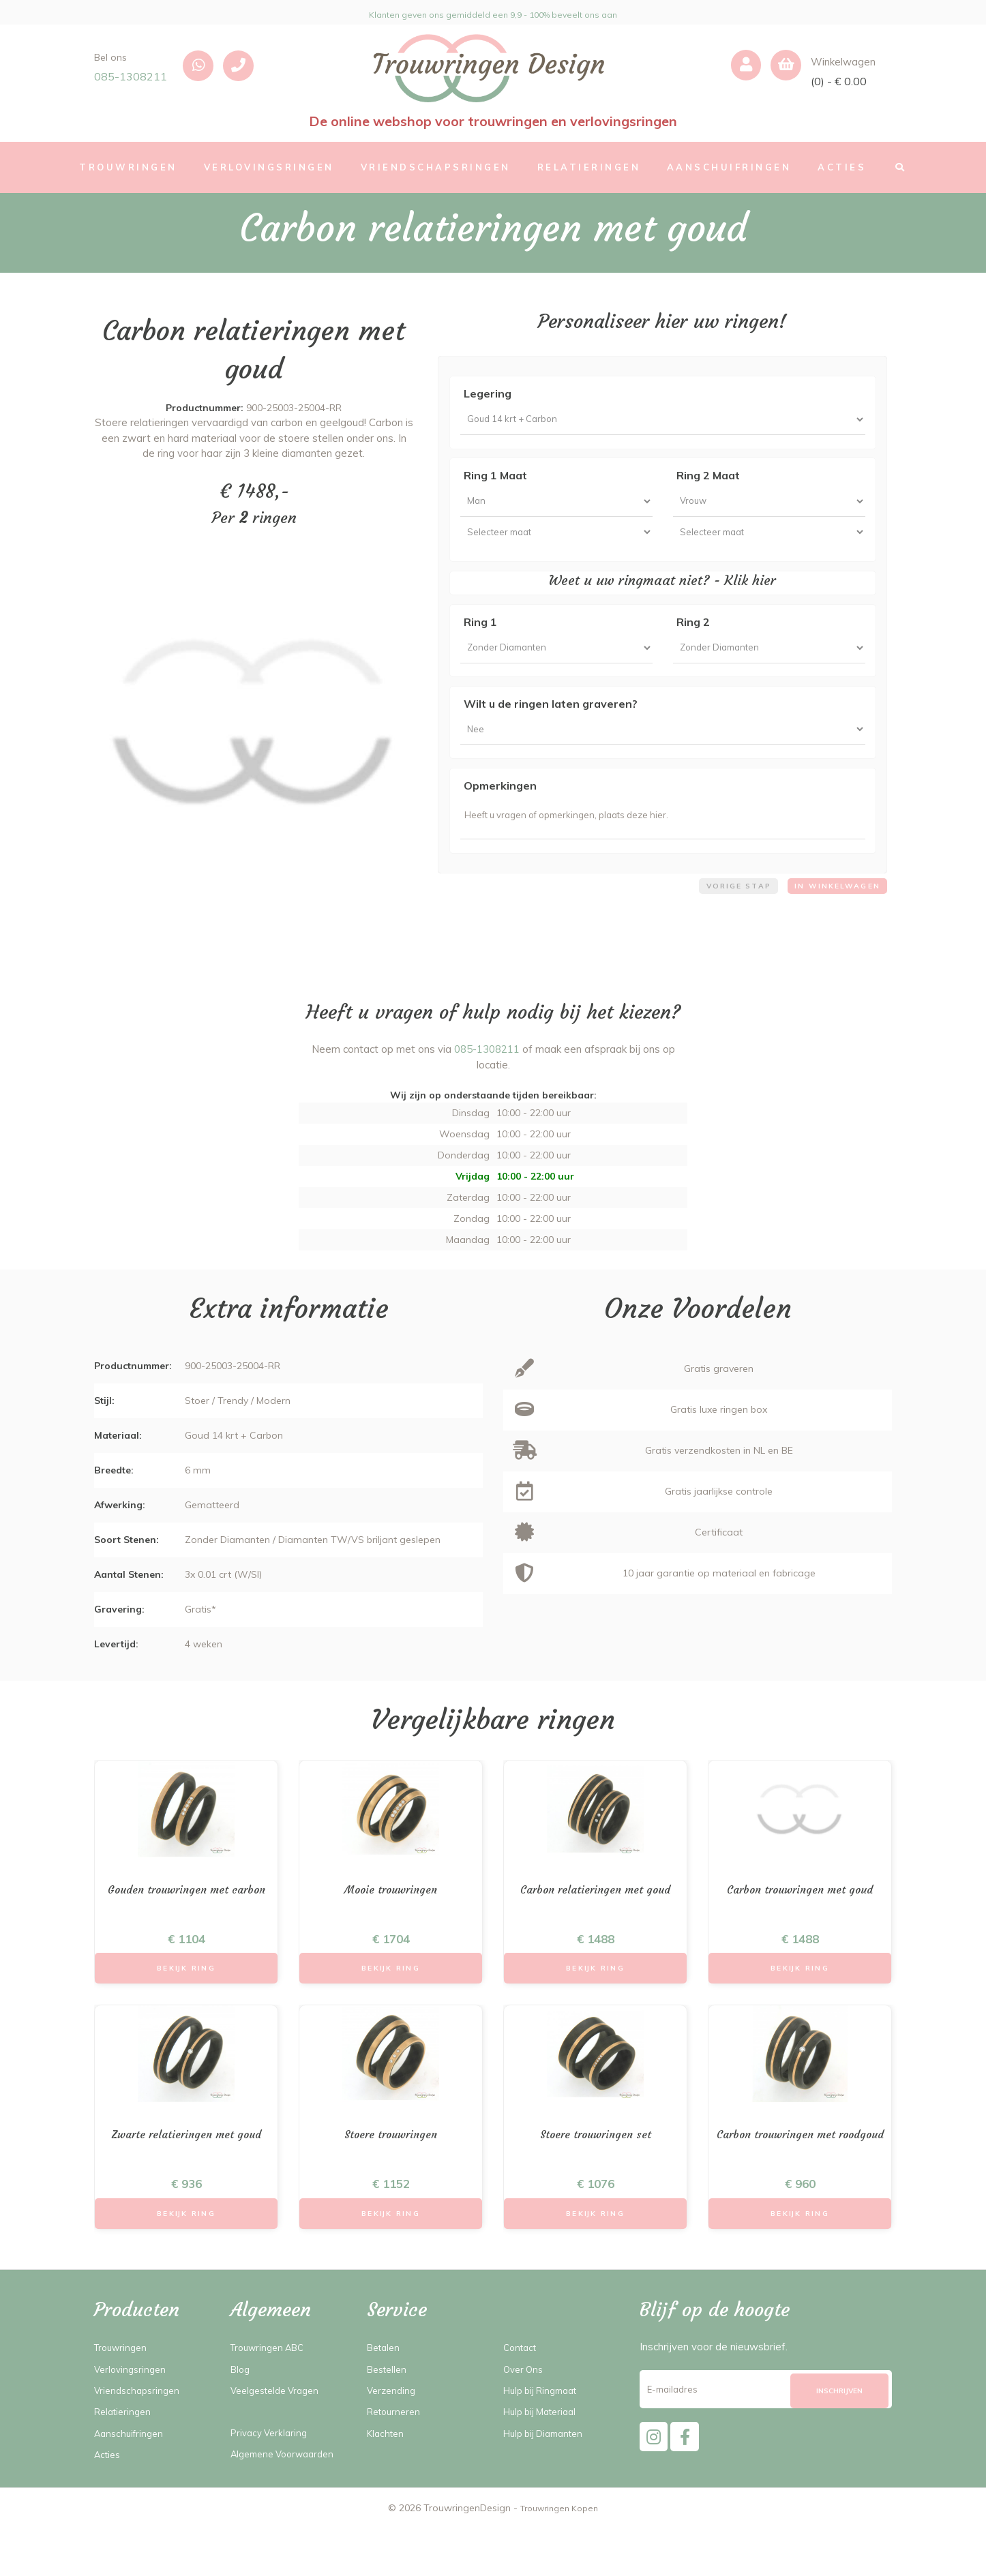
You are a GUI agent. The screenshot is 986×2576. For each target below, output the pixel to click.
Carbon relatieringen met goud (595, 1926)
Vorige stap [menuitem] (724, 920)
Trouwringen (123, 2395)
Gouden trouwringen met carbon (186, 1934)
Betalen (385, 2395)
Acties (109, 2502)
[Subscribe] (839, 2440)
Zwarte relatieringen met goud (186, 2177)
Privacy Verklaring (272, 2480)
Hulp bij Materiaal (544, 2459)
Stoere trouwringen (391, 2177)
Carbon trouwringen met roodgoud (799, 2185)
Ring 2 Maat (708, 481)
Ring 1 (480, 637)
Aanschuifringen (131, 2480)
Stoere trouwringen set (595, 2177)
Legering (487, 393)
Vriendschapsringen (139, 2438)
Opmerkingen (500, 811)
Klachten (387, 2480)
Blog (241, 2416)
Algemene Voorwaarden (288, 2502)
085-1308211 (130, 76)
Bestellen (389, 2416)
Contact (522, 2395)
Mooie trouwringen (391, 1926)
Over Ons (525, 2416)
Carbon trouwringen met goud (800, 1926)
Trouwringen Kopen (559, 2555)
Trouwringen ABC (272, 2395)
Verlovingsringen (132, 2416)
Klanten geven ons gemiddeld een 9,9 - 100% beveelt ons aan (493, 12)
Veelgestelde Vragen (279, 2438)
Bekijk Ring (186, 2008)
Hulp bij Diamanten (548, 2480)
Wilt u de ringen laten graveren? (551, 724)
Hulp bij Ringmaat (545, 2438)
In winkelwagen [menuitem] (832, 920)
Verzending (393, 2438)
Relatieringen (125, 2459)
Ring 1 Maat (495, 481)
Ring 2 (693, 637)
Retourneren (396, 2459)
